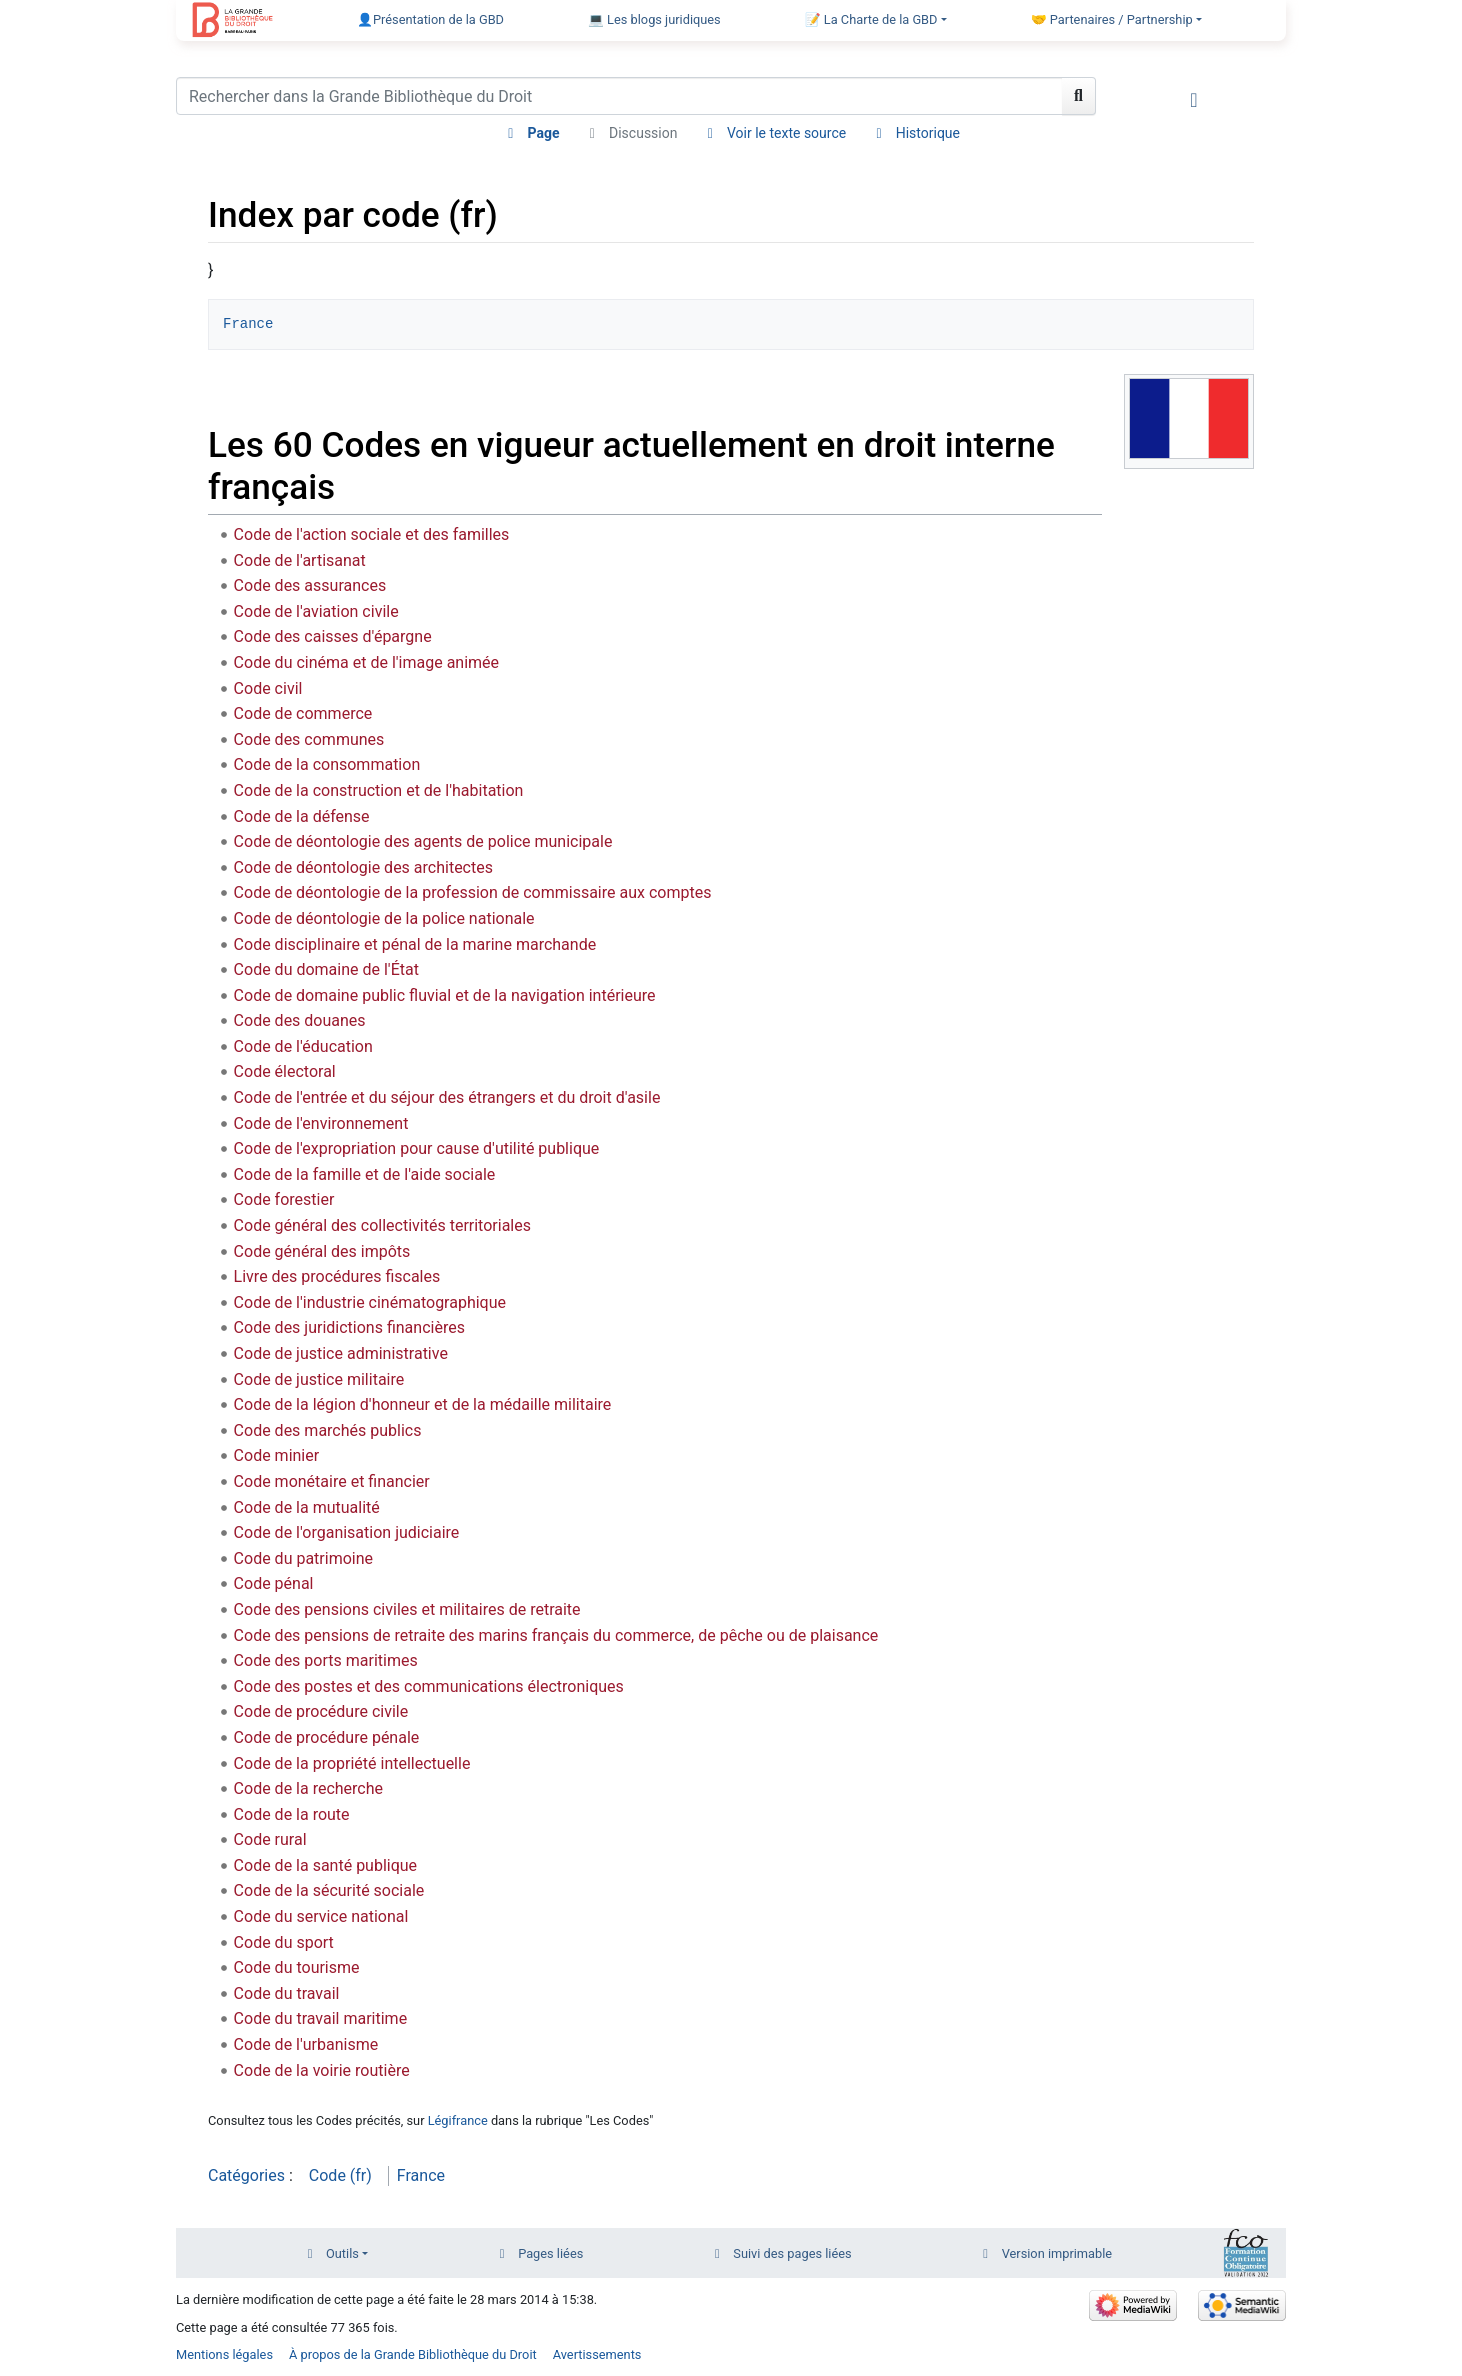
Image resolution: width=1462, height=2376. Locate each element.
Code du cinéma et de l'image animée (366, 662)
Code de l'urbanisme (306, 2044)
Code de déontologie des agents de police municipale (423, 841)
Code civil (268, 688)
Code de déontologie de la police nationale (384, 918)
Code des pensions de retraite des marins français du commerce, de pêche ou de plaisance (556, 1635)
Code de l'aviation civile (316, 611)
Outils (342, 2253)
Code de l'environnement (321, 1123)
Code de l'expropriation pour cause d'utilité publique (417, 1148)
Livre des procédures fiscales (337, 1276)
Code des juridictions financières (349, 1327)
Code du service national (321, 1916)
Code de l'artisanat (300, 560)
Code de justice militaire (319, 1379)
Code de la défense (302, 816)
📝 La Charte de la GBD (871, 19)
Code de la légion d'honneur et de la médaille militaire (423, 1404)
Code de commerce (303, 713)
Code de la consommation (327, 764)
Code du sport (284, 1942)
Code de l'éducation (303, 1046)
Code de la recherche (308, 1788)
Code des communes (309, 739)
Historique (928, 133)
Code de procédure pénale (327, 1737)
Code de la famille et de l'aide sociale (365, 1174)
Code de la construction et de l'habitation (379, 790)
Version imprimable (1057, 2253)
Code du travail (287, 1993)
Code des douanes (300, 1020)
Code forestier (284, 1199)
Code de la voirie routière (322, 2070)
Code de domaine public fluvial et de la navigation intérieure (445, 995)
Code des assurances (310, 585)
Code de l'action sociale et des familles (372, 534)
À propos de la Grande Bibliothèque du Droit (413, 2354)
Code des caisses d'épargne (333, 636)
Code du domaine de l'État (326, 969)
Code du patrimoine (303, 1558)
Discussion (643, 133)
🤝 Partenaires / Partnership (1112, 19)
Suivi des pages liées (792, 2253)
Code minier (277, 1455)
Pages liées (550, 2253)
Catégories (246, 2175)
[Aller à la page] (1079, 96)
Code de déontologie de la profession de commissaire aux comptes (473, 892)
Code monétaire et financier (332, 1481)
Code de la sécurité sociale (329, 1890)
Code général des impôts (322, 1251)
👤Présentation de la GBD (430, 19)
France (248, 324)
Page (544, 133)
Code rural (270, 1839)
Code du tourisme (297, 1967)
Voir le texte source (786, 133)
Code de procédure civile (321, 1711)
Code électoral (285, 1071)
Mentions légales (224, 2354)
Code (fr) (340, 2175)
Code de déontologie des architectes (363, 867)
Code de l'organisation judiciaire (347, 1532)
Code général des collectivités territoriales (382, 1225)
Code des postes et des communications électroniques (429, 1686)
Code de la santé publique (326, 1865)
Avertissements (597, 2354)
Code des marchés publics (328, 1430)
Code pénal (274, 1583)
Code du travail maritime (321, 2018)
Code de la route (292, 1814)
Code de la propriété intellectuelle (352, 1763)
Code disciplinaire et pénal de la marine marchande (415, 944)
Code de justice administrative (341, 1353)
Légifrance (458, 2120)
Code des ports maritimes (326, 1660)
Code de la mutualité (307, 1507)
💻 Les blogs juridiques (654, 19)
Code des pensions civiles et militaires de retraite (407, 1609)
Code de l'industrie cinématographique (370, 1302)
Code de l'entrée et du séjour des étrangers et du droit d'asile (447, 1097)
